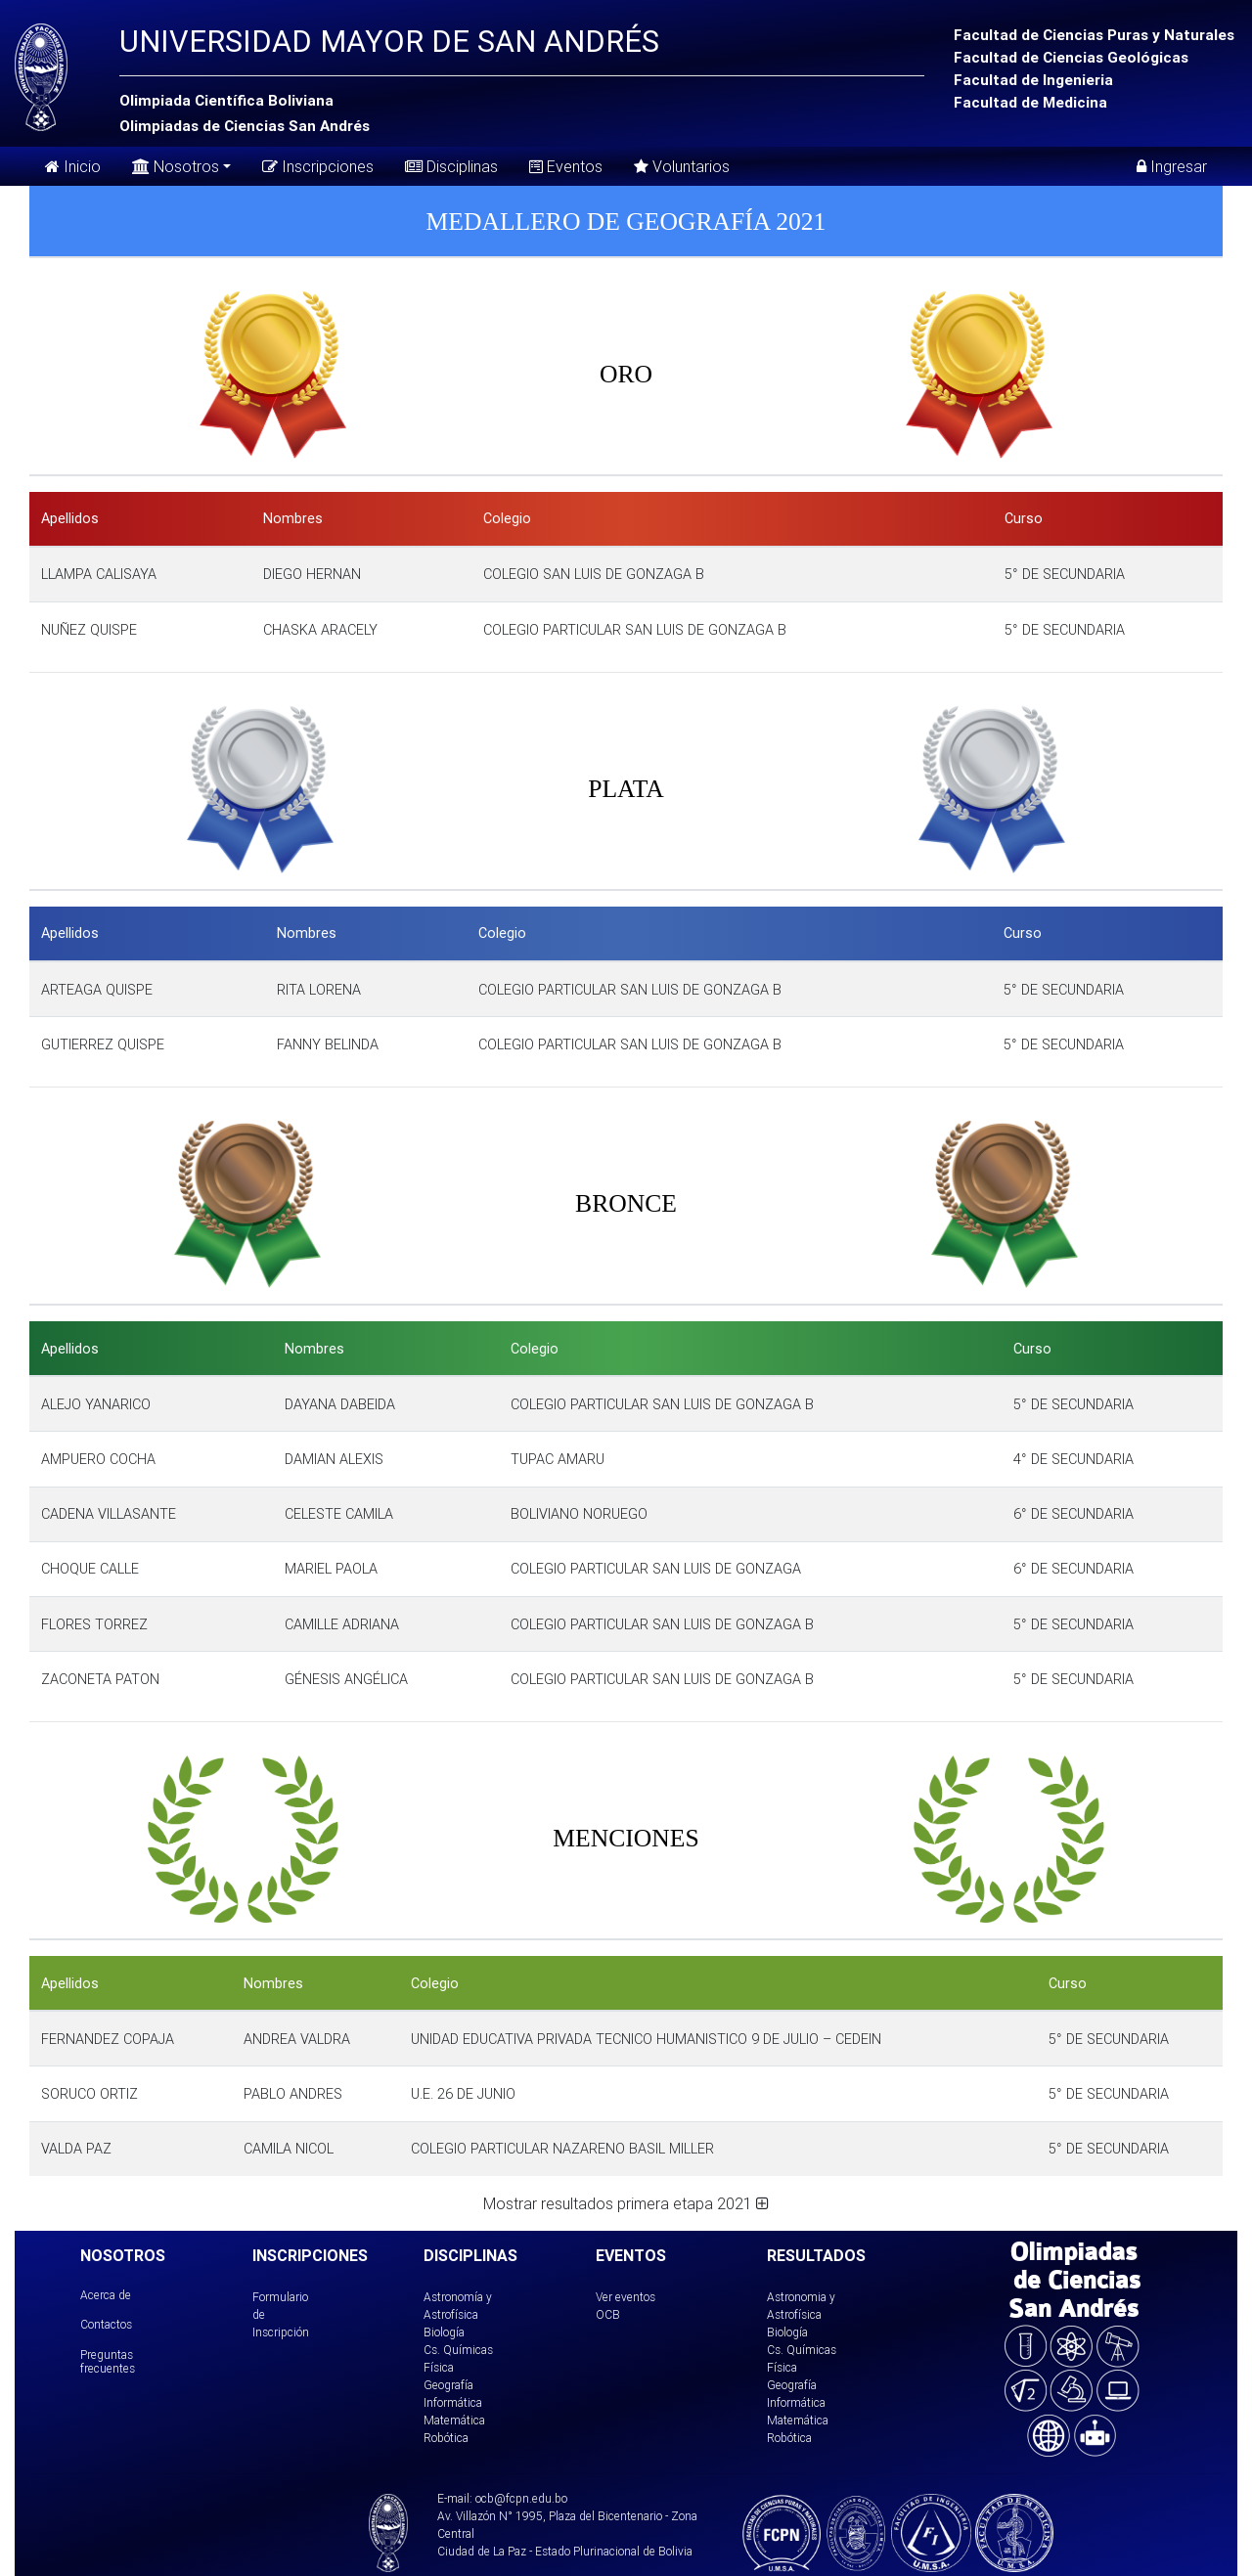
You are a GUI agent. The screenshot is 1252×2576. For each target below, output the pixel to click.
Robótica (446, 2437)
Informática (453, 2402)
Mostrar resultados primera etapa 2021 (626, 2203)
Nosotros (175, 165)
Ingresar (1172, 166)
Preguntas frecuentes (107, 2361)
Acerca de (105, 2294)
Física (439, 2367)
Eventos (566, 166)
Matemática (454, 2420)
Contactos (106, 2324)
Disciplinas (451, 166)
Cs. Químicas (458, 2349)
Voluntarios (682, 166)
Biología (444, 2332)
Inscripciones (318, 166)
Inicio (73, 166)
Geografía (448, 2384)
